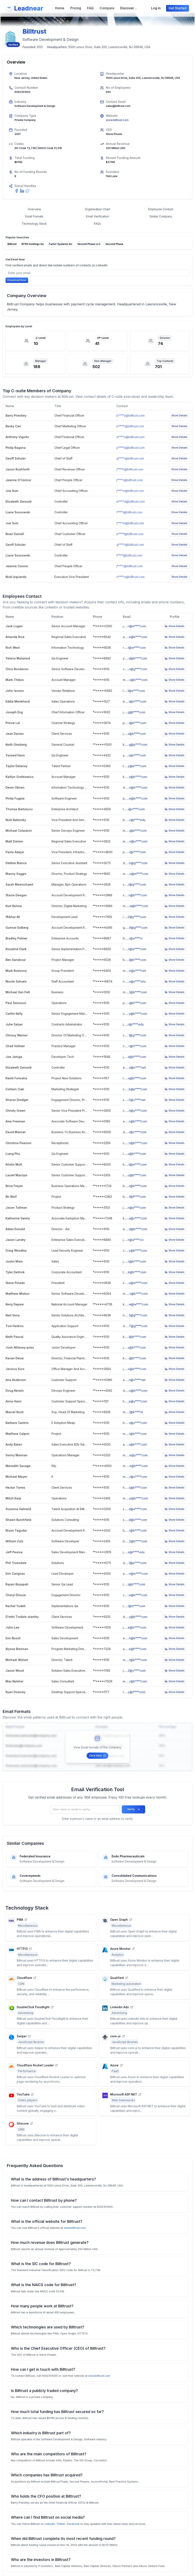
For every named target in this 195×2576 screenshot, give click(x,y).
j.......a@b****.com (134, 1056)
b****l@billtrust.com (130, 534)
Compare (107, 8)
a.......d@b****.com (135, 1229)
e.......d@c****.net (134, 1067)
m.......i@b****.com (135, 830)
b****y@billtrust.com (130, 415)
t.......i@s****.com (134, 809)
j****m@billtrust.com (130, 491)
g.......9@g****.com (135, 927)
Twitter (60, 2523)
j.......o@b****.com (134, 1369)
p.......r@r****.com (134, 852)
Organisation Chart (97, 209)
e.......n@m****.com (135, 1573)
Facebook (73, 2523)
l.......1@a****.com (134, 690)
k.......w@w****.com (135, 1304)
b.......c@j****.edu (134, 820)
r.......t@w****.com (134, 647)
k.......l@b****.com (134, 1336)
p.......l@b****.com (134, 723)
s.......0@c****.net (134, 1100)
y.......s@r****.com (134, 755)
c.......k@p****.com (135, 1089)
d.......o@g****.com (135, 863)
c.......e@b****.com (135, 1595)
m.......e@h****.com (135, 1466)
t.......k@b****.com (134, 1272)
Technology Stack (34, 223)
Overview (34, 209)
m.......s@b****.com (135, 680)
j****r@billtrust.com (129, 480)
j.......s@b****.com (134, 733)
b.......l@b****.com (134, 959)
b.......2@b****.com (135, 1541)
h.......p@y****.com (135, 1401)
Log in (156, 8)
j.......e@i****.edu (134, 1552)
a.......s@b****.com (135, 1444)
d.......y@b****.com (135, 1616)
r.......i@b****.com (134, 1584)
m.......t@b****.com (135, 992)
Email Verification (97, 216)
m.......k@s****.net (134, 970)
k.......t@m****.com (135, 1164)
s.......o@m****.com (135, 1283)
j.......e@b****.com (134, 1627)
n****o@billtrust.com (130, 577)
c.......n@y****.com (135, 1110)
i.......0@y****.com (134, 917)
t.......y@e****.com (134, 766)
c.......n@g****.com (135, 669)
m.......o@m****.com (135, 873)
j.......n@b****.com (134, 1261)
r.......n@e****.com (134, 949)
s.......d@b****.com (135, 1519)
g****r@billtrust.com (130, 458)
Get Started (177, 8)
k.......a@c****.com (135, 1218)
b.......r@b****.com (135, 1186)
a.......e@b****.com (135, 637)
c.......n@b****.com (135, 1143)
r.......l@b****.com (134, 1606)
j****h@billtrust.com (129, 469)
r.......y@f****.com (134, 1692)
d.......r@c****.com (134, 1132)
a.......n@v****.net (134, 1380)
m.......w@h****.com (135, 906)
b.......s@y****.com (135, 1422)
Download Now (16, 280)
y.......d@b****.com (135, 658)
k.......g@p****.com (135, 744)
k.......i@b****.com (134, 1358)
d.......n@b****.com (135, 787)
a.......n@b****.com (135, 1121)
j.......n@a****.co (133, 1239)
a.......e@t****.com (134, 1649)
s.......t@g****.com (134, 884)
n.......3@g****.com (135, 1315)
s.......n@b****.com (135, 895)
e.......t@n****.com (134, 701)
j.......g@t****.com (134, 712)
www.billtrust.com (117, 120)
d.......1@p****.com (134, 1563)
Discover (128, 8)
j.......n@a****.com (134, 1207)
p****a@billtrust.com (130, 447)
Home (59, 8)
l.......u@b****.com (134, 1153)
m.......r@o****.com (135, 1476)
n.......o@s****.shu (134, 981)
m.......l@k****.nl (133, 1412)
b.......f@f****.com (134, 1196)
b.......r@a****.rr (133, 938)
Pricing (75, 8)
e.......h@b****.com (135, 1638)
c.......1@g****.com (134, 1035)
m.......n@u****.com (135, 841)
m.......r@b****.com (135, 1681)
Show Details (179, 415)
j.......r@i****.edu (133, 1024)
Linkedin (49, 2523)
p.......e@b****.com (135, 798)
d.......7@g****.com (135, 1326)
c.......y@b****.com (135, 1013)
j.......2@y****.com (134, 1670)
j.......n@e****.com (134, 626)
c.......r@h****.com (134, 1046)
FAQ (90, 8)
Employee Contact (160, 209)
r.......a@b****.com (134, 1078)
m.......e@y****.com (135, 1455)
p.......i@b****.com (134, 1003)
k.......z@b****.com (135, 776)
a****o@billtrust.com (130, 437)
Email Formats (34, 216)
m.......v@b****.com (135, 1293)
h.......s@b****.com (135, 1487)
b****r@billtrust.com (130, 426)
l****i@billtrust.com (129, 512)
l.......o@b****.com (134, 1175)
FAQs (97, 223)
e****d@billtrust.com (130, 501)
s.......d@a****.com (135, 1509)
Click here (97, 1755)
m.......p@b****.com (135, 1498)
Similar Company (161, 216)
